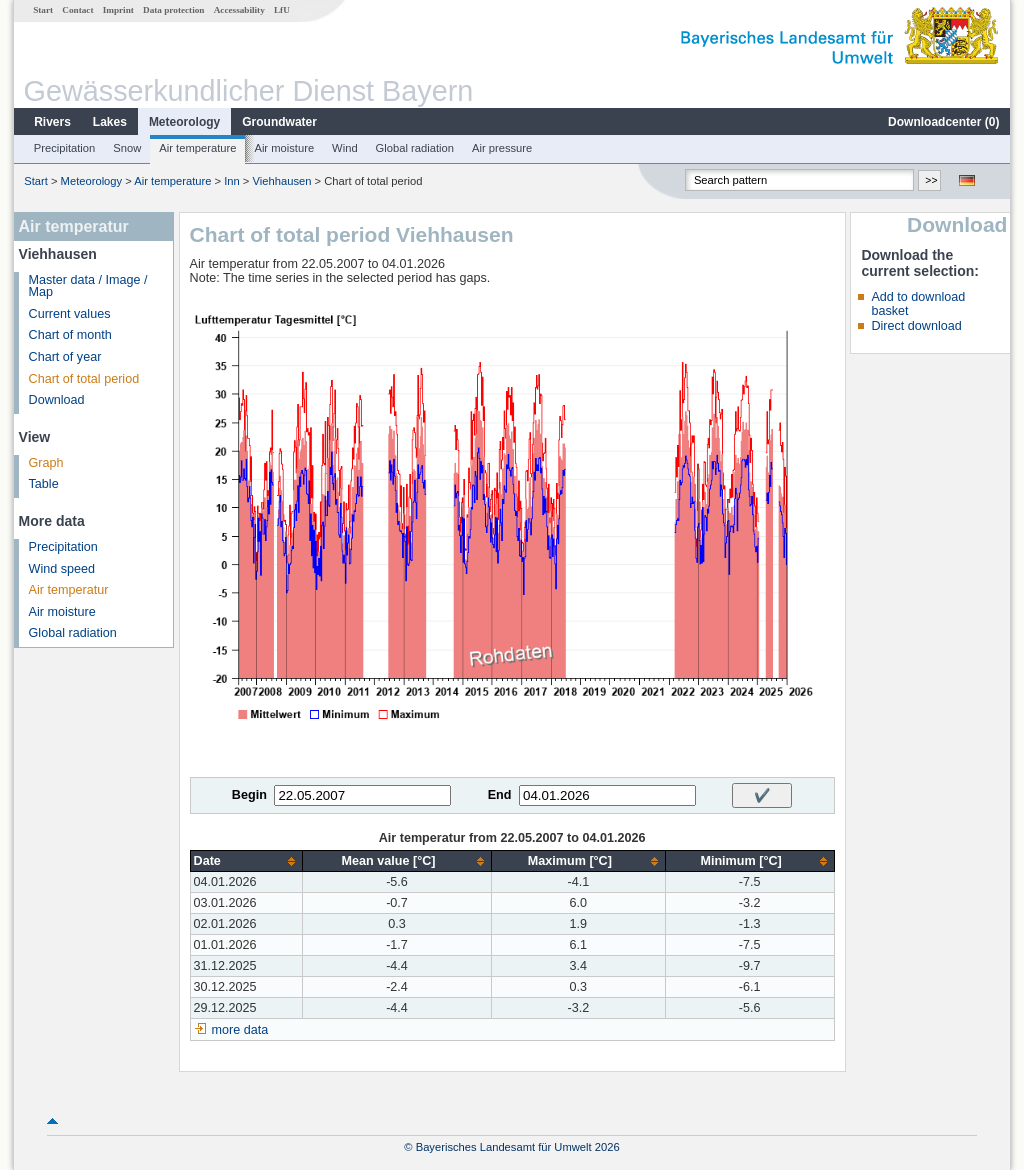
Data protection (173, 10)
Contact (77, 10)
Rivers (52, 122)
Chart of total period (84, 379)
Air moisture (284, 148)
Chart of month (70, 335)
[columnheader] (246, 861)
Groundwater (279, 122)
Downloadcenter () (943, 122)
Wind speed (62, 569)
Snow (127, 148)
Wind (345, 148)
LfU (282, 10)
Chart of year (65, 357)
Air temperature (197, 148)
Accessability (239, 10)
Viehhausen (282, 181)
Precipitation (65, 148)
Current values (70, 314)
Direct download (916, 326)
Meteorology (184, 122)
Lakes (110, 122)
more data (240, 1030)
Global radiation (415, 148)
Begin (249, 795)
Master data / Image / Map (88, 286)
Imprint (118, 10)
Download (57, 400)
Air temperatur (69, 590)
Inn (232, 181)
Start (43, 10)
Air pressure (502, 148)
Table (44, 484)
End (500, 795)
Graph (46, 463)
